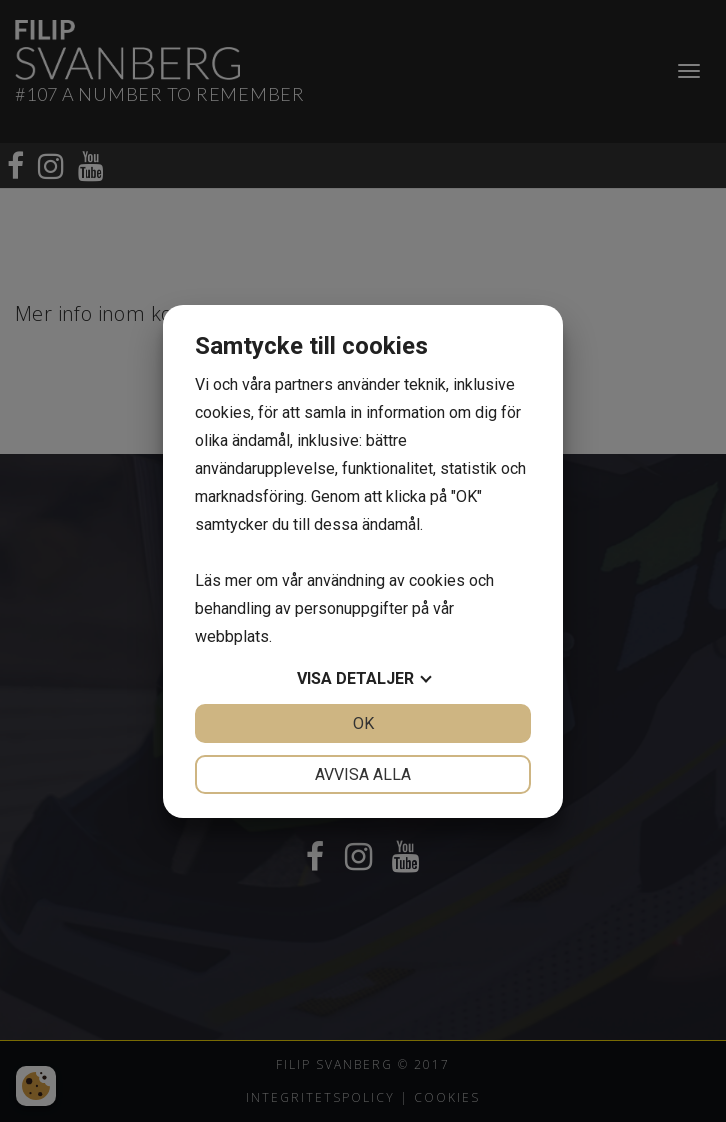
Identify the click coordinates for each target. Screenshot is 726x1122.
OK (363, 723)
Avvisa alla (363, 774)
